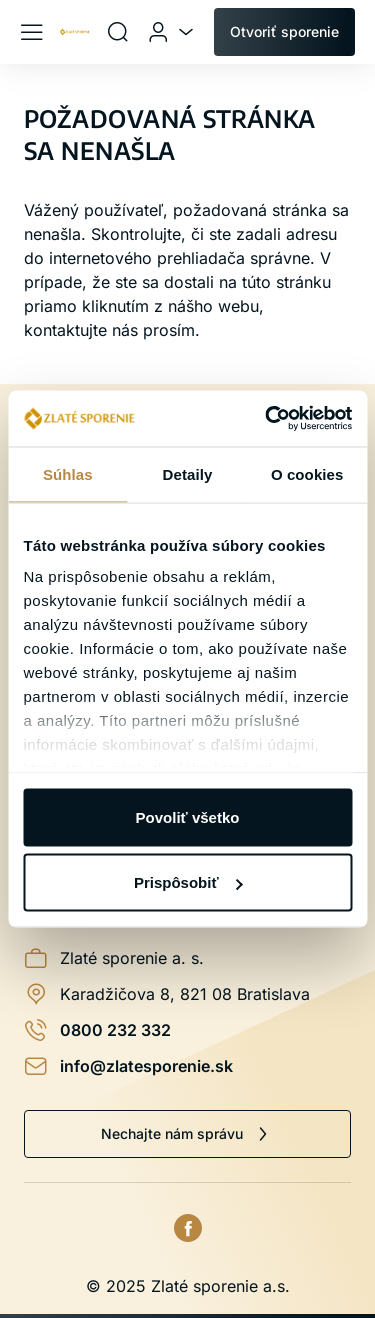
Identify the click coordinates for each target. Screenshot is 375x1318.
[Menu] (32, 32)
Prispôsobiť (188, 882)
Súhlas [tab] (68, 473)
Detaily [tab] (188, 473)
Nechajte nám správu (172, 1133)
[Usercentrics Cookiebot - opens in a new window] (267, 419)
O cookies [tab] (307, 473)
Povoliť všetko (188, 816)
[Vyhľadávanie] (118, 32)
